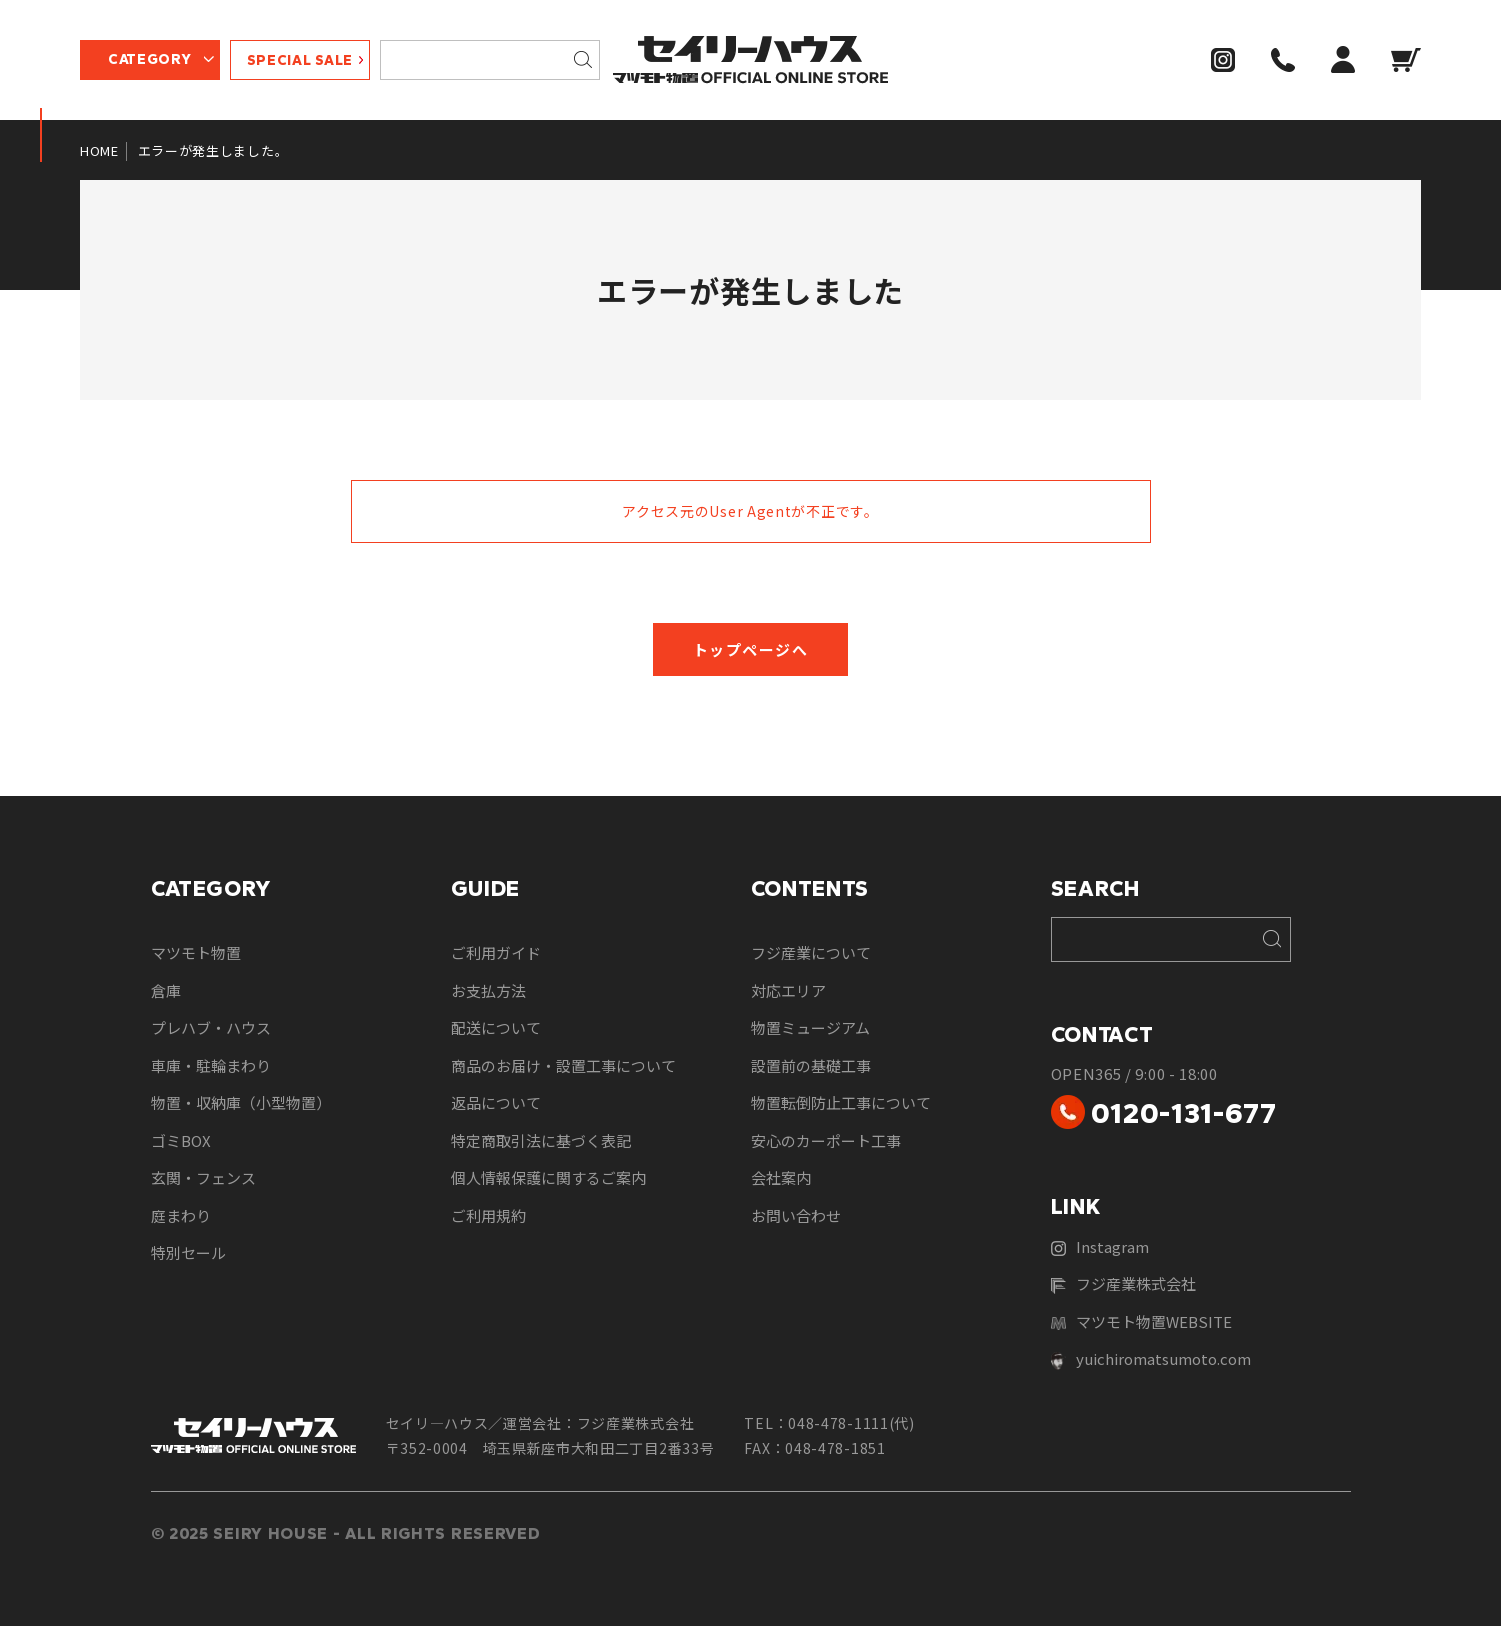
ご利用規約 (488, 1215)
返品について (496, 1102)
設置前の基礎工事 (811, 1065)
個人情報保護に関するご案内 (548, 1177)
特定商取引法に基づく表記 (541, 1140)
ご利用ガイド (496, 952)
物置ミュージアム (810, 1027)
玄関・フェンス (203, 1177)
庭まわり (181, 1215)
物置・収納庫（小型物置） (241, 1102)
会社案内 (781, 1177)
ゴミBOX (181, 1140)
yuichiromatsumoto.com (1151, 1359)
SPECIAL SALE (300, 60)
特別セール (188, 1252)
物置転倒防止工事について (841, 1102)
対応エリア (788, 990)
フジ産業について (811, 952)
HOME (99, 150)
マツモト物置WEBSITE (1141, 1321)
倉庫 (166, 990)
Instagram (1100, 1246)
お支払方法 (488, 990)
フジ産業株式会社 (1123, 1283)
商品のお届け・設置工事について (563, 1065)
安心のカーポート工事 (826, 1140)
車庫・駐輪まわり (211, 1065)
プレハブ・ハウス (211, 1027)
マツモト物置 (196, 952)
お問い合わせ (796, 1215)
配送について (496, 1027)
